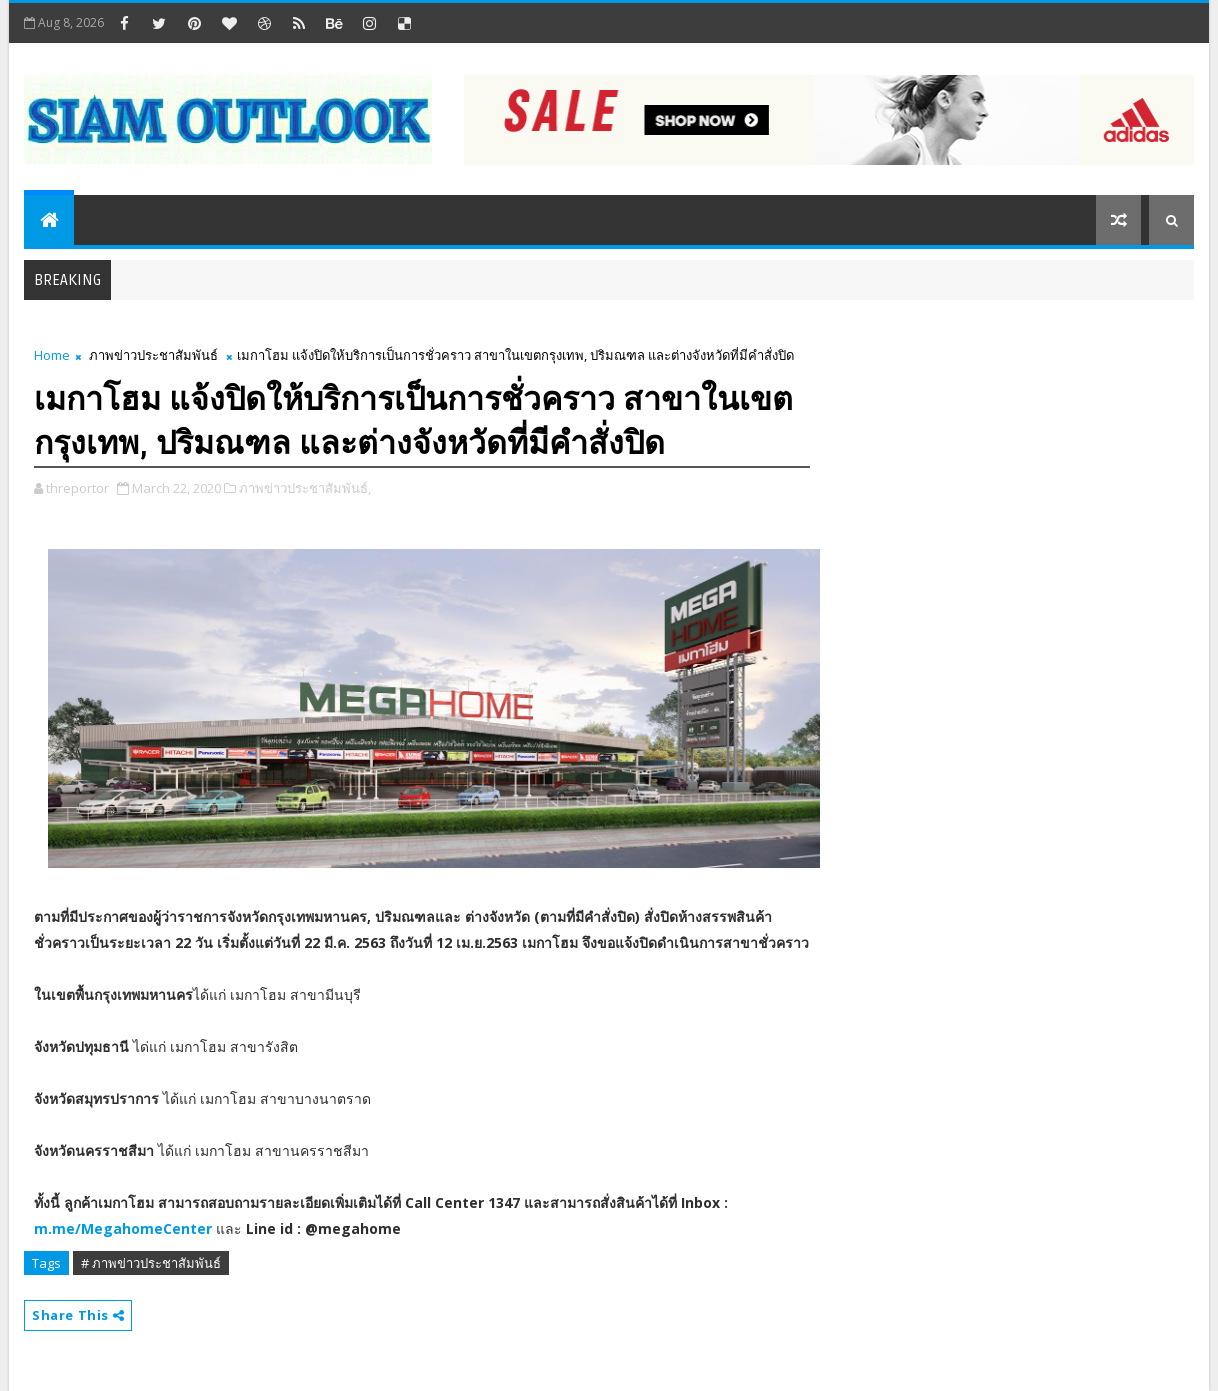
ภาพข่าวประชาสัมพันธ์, (305, 488)
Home (52, 355)
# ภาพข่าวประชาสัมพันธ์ (151, 1263)
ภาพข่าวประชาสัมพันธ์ (153, 355)
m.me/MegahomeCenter (123, 1228)
